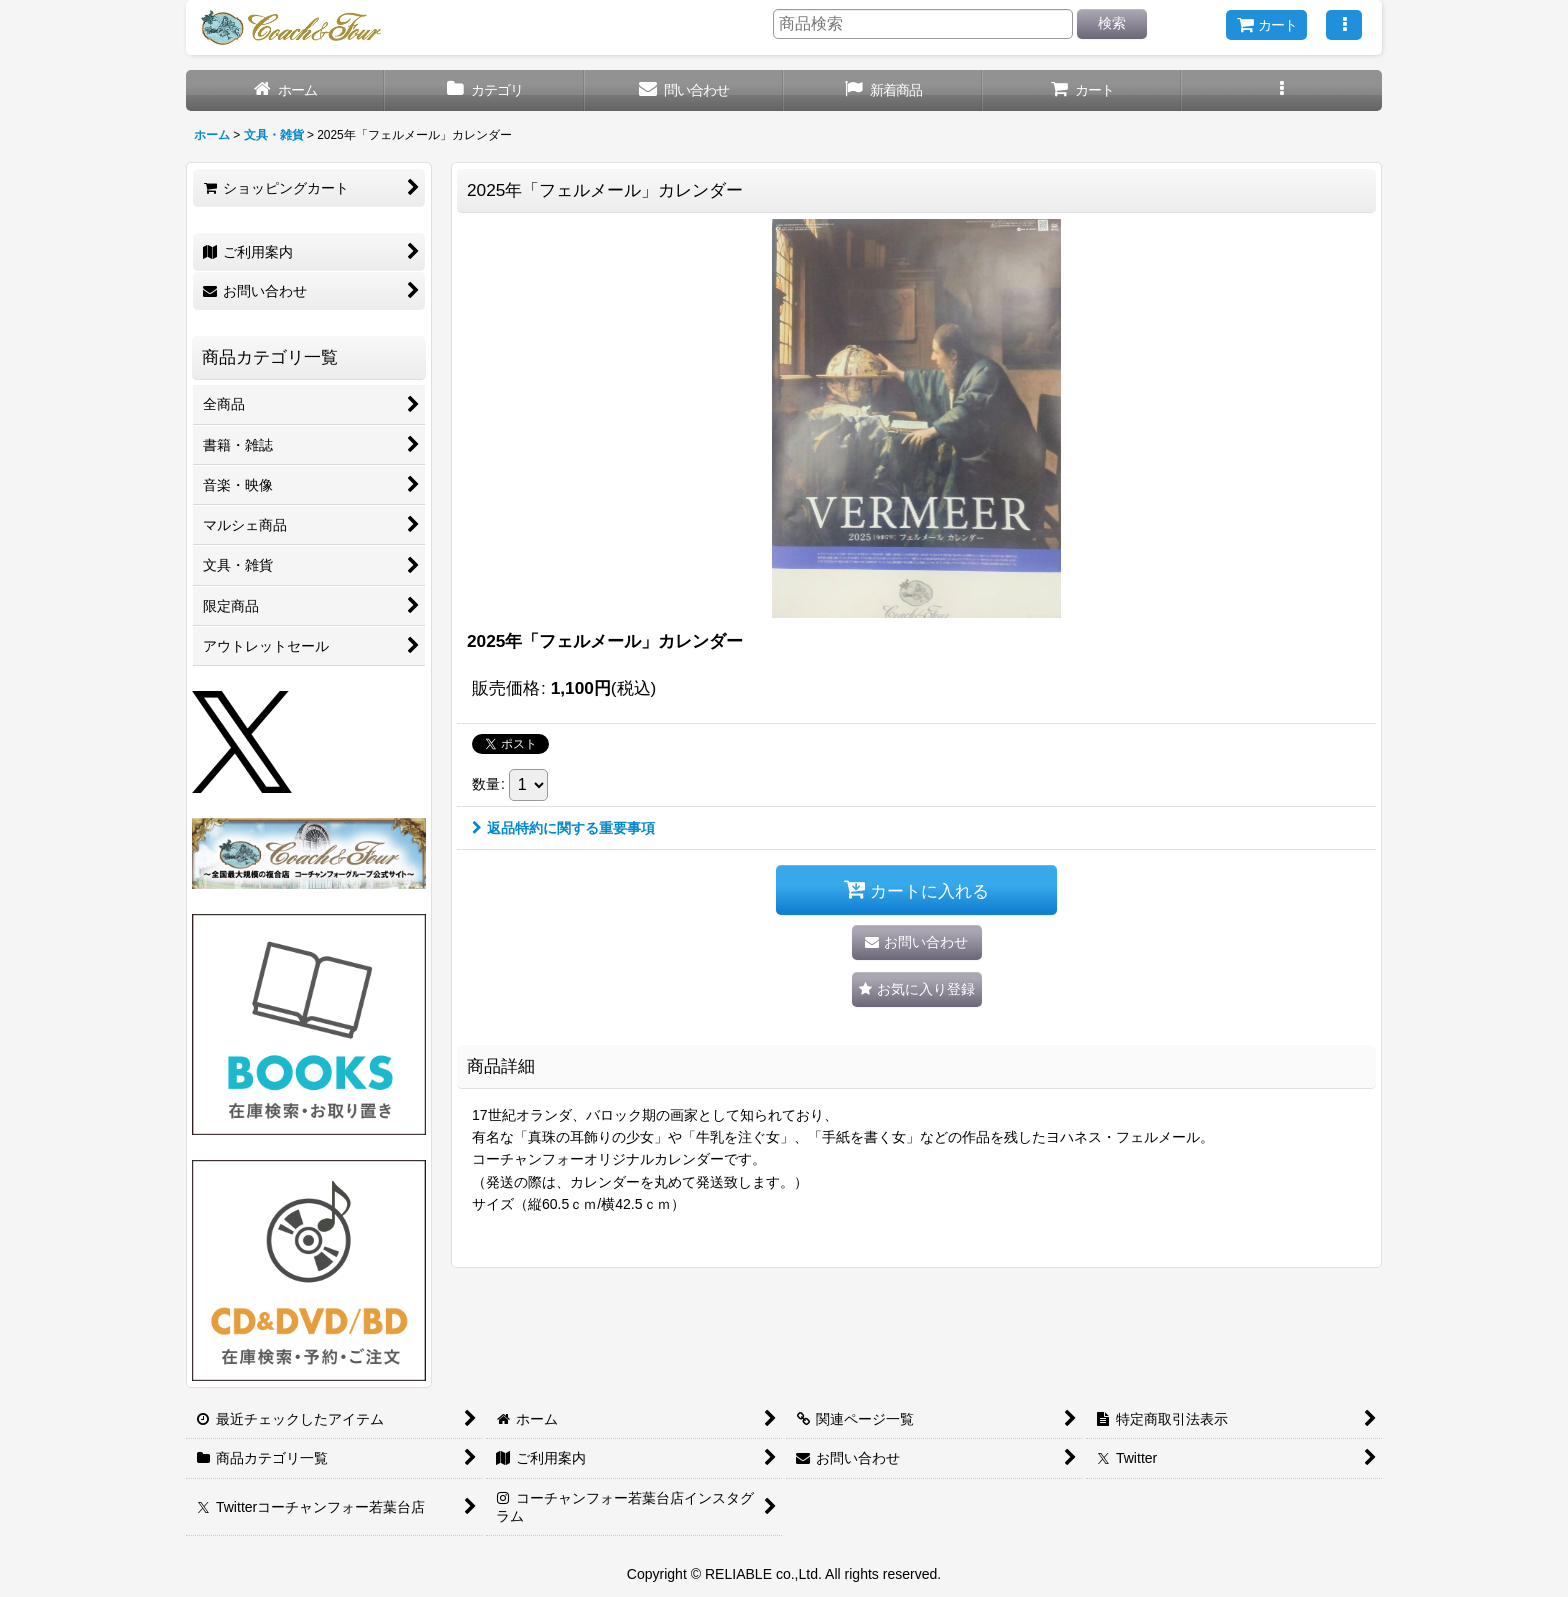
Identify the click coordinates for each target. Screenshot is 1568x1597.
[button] (1344, 25)
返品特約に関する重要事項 (563, 828)
